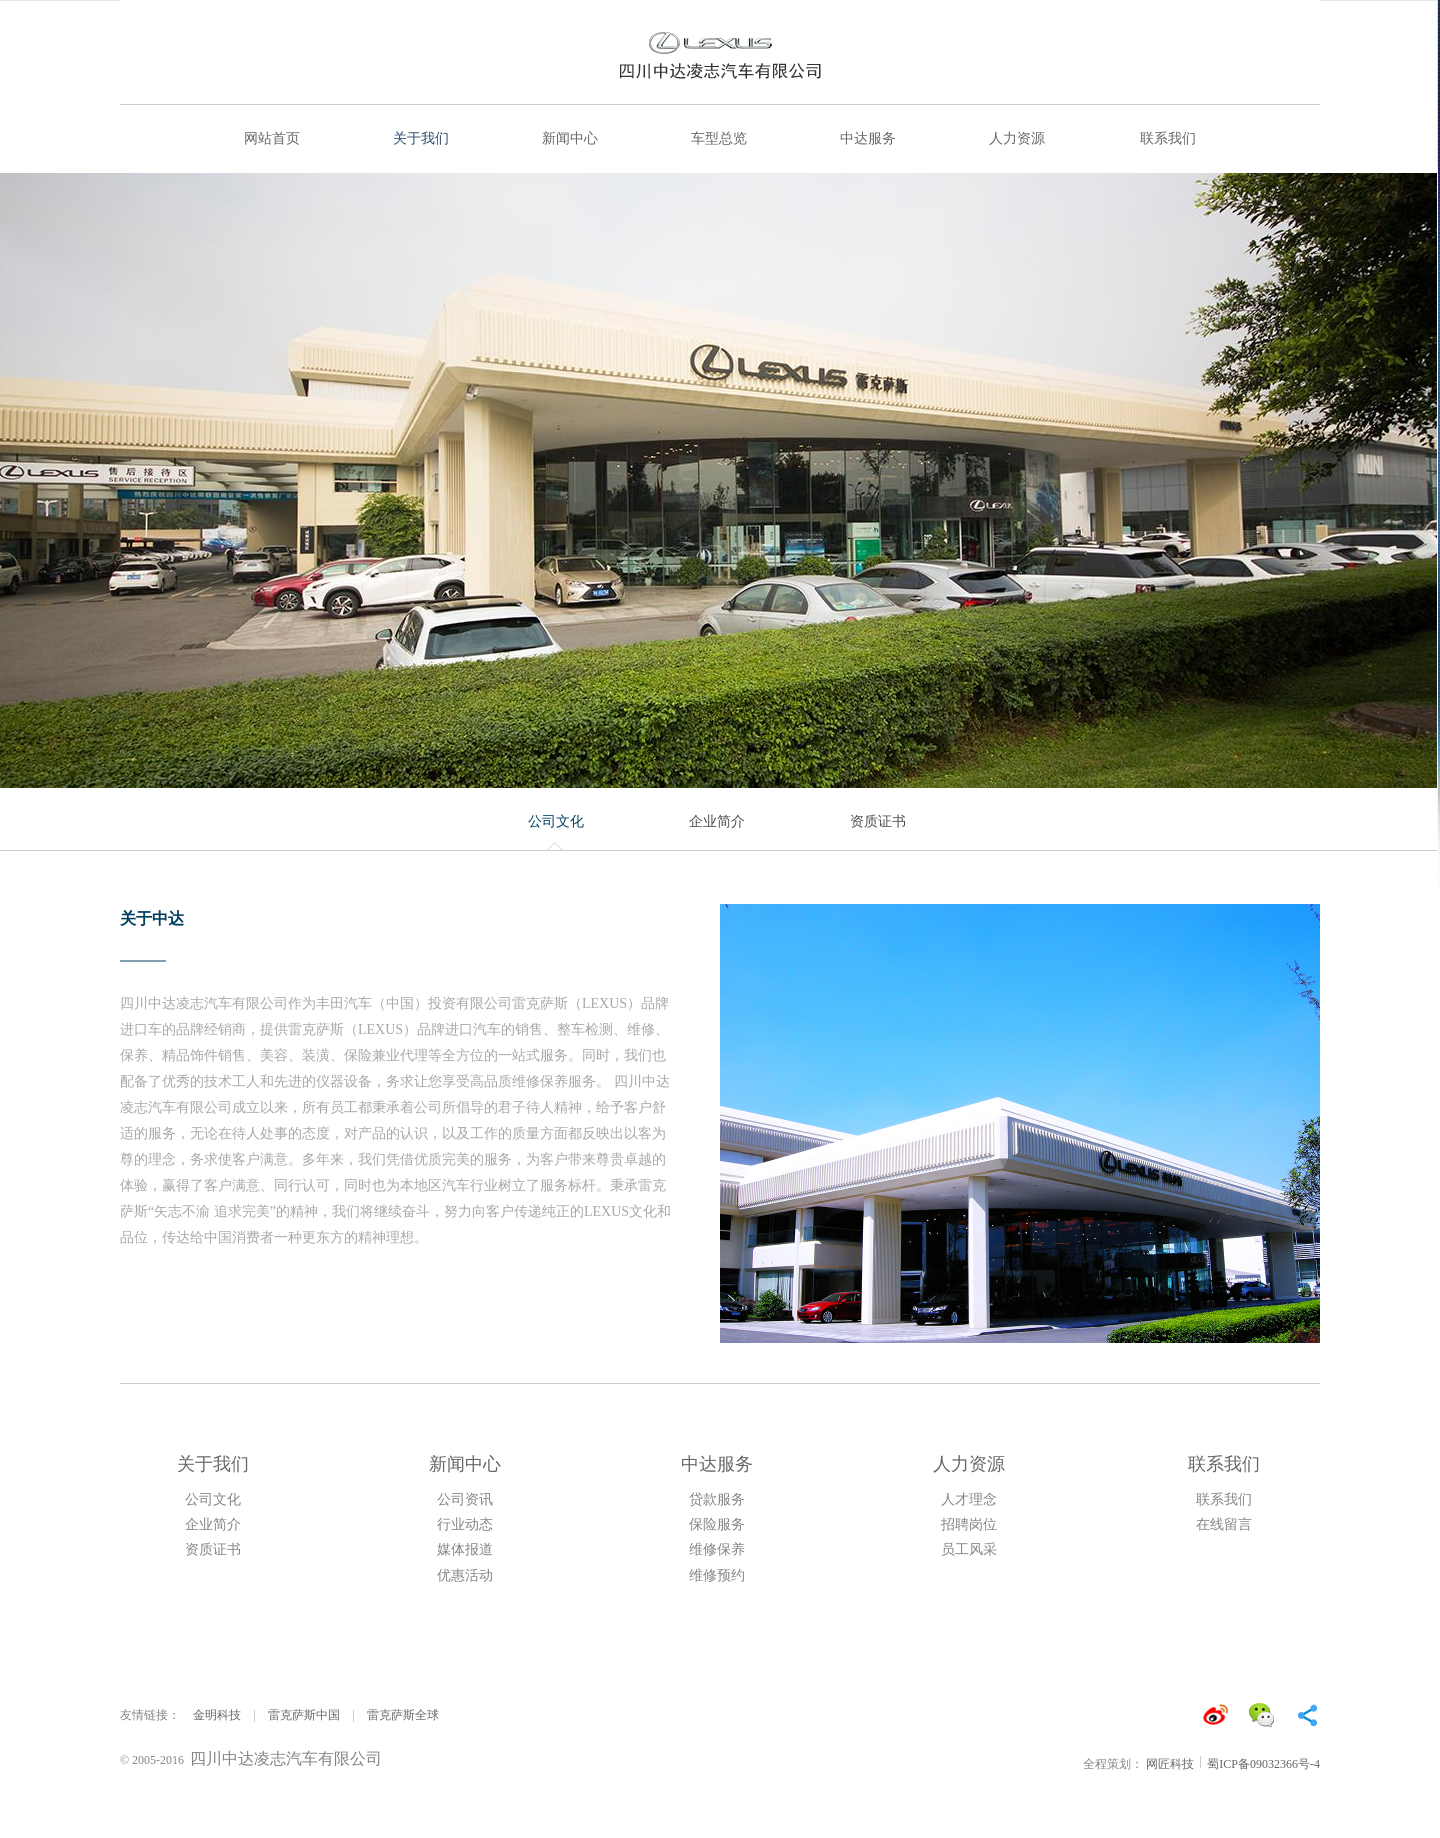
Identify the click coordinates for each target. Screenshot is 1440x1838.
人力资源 (1017, 138)
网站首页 (272, 138)
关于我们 (421, 138)
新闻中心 (570, 138)
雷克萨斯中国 (304, 1715)
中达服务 (868, 138)
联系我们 (1168, 138)
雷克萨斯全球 (403, 1715)
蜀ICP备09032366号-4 (1263, 1764)
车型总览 (719, 138)
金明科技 (217, 1715)
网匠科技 (1170, 1764)
